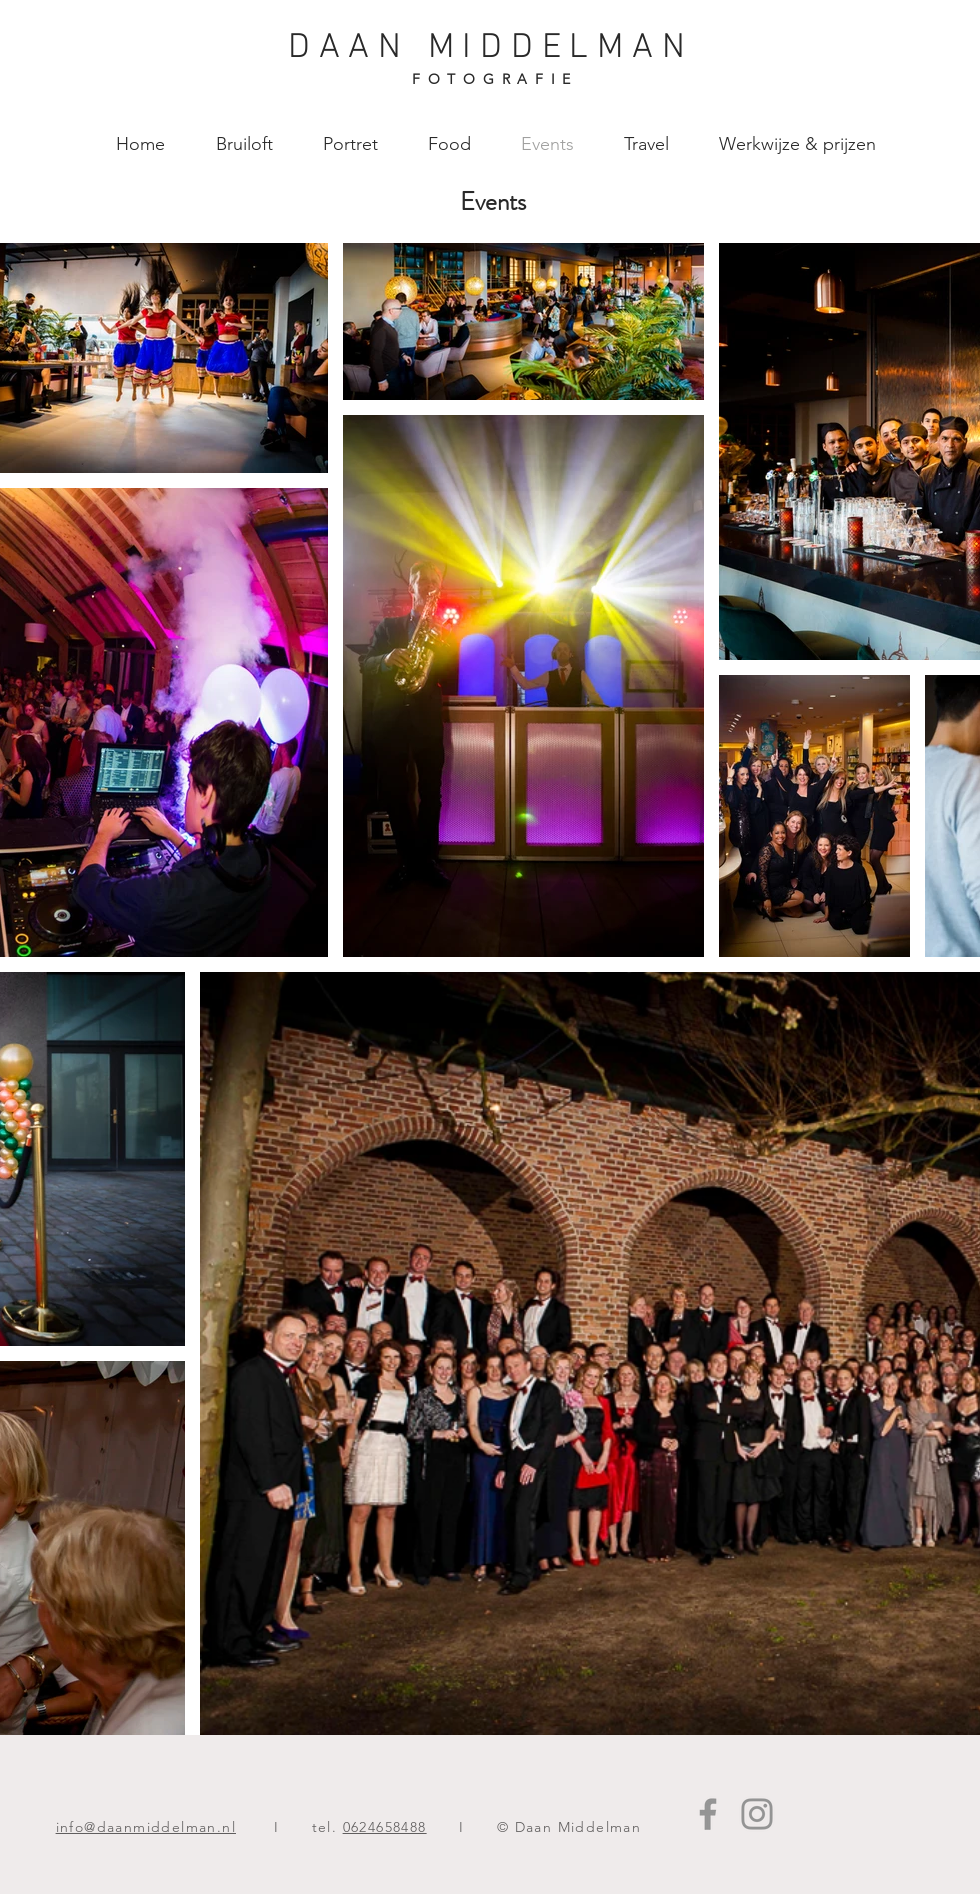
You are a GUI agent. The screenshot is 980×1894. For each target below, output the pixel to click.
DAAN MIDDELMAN (491, 48)
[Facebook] (708, 1814)
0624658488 (385, 1827)
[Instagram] (757, 1814)
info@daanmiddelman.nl (146, 1827)
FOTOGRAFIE (495, 79)
